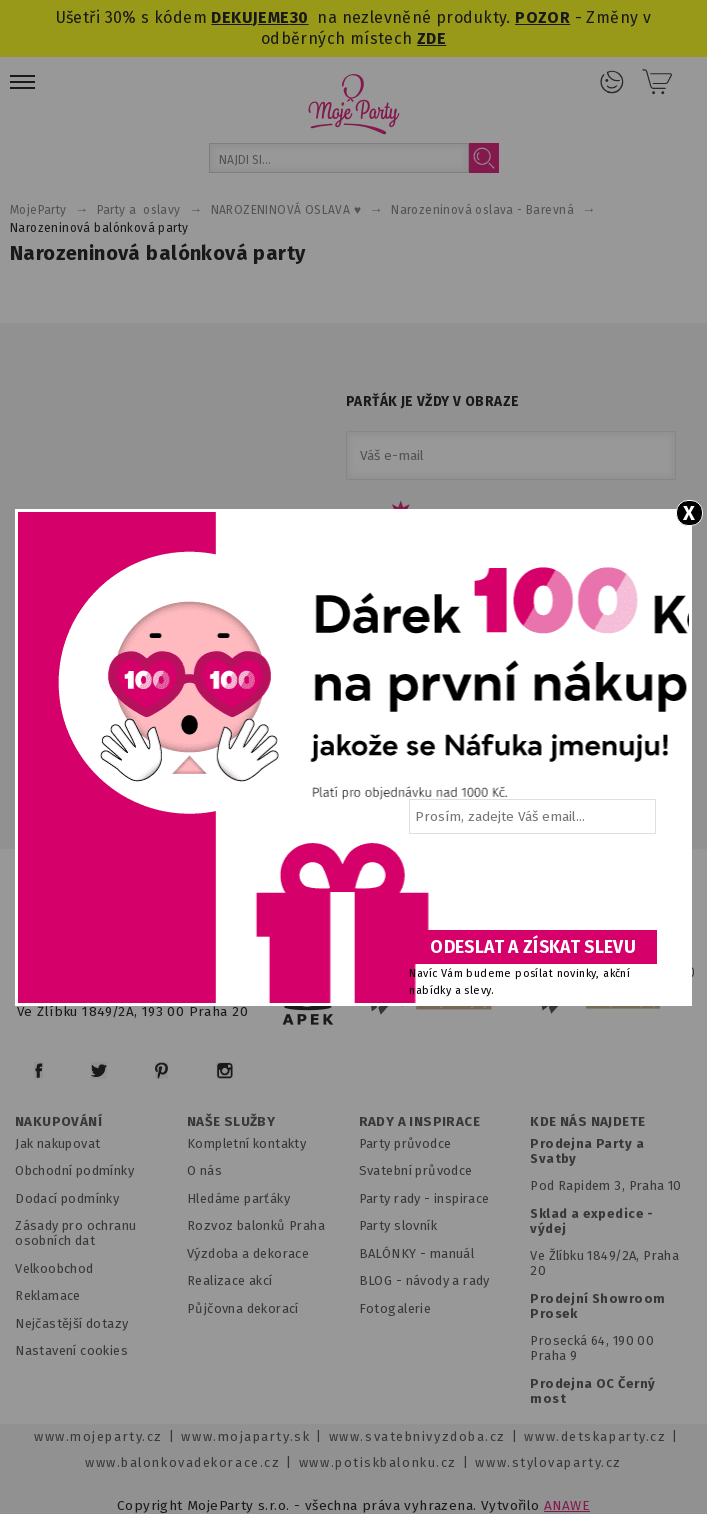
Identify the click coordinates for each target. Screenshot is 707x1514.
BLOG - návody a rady (424, 1280)
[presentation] (531, 889)
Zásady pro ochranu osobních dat (75, 1233)
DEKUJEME (250, 17)
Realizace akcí (230, 1280)
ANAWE (567, 1505)
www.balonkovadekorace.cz (182, 1462)
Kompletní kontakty (246, 1143)
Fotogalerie (395, 1308)
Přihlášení (612, 82)
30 (299, 17)
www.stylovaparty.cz (548, 1462)
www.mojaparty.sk (245, 1436)
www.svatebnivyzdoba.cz (417, 1436)
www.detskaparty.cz (595, 1436)
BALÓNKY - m (400, 1253)
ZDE (431, 38)
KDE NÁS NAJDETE (587, 1122)
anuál (457, 1253)
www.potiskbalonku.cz (378, 1462)
